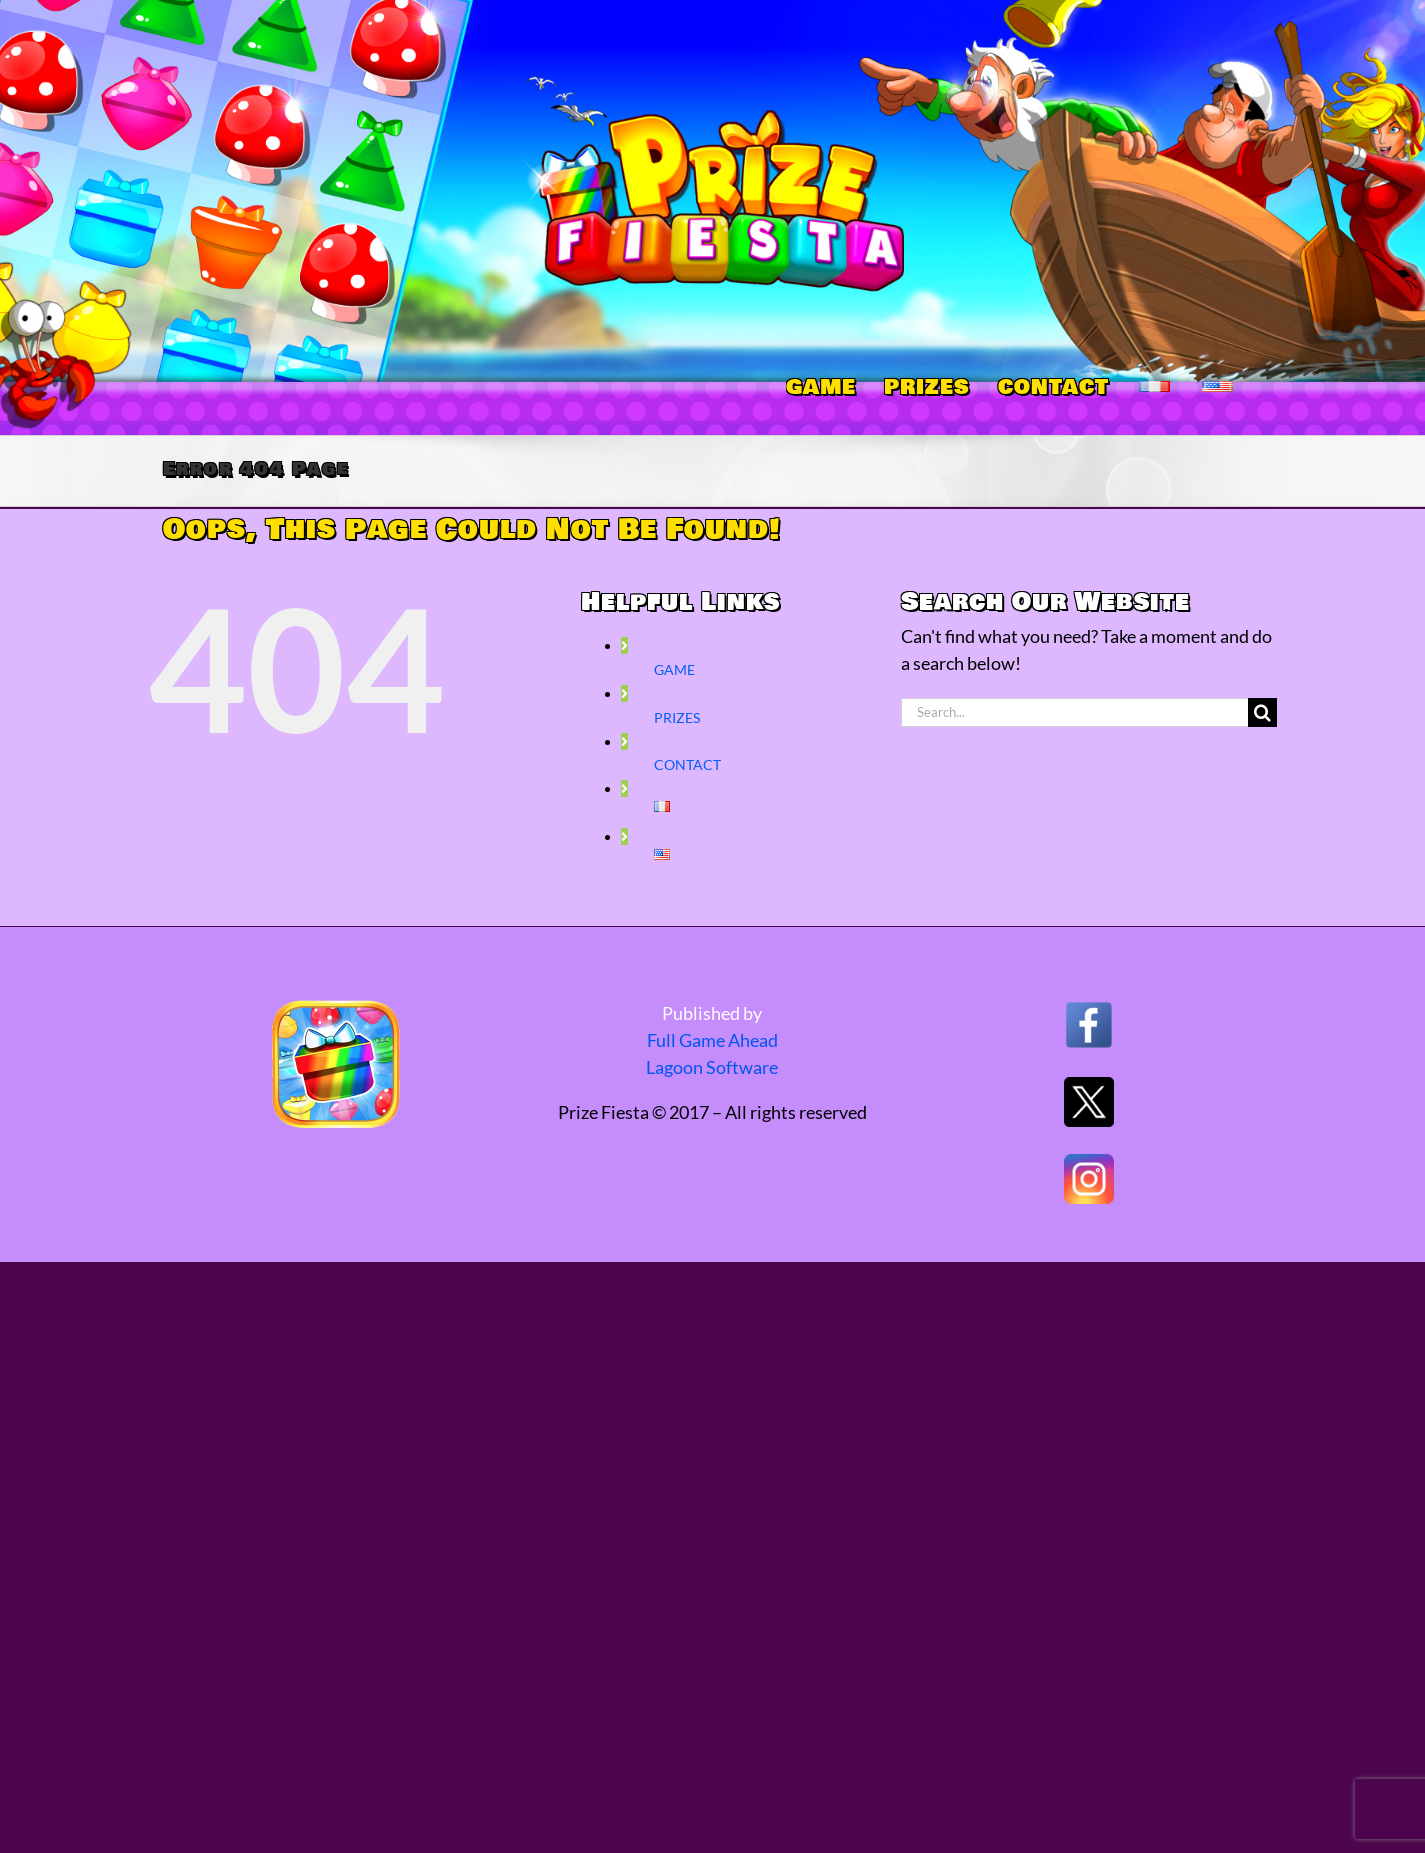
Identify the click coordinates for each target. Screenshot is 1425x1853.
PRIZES (677, 717)
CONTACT (687, 764)
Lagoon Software (712, 1067)
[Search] (1262, 712)
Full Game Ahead (712, 1040)
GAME (674, 669)
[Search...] (1075, 712)
